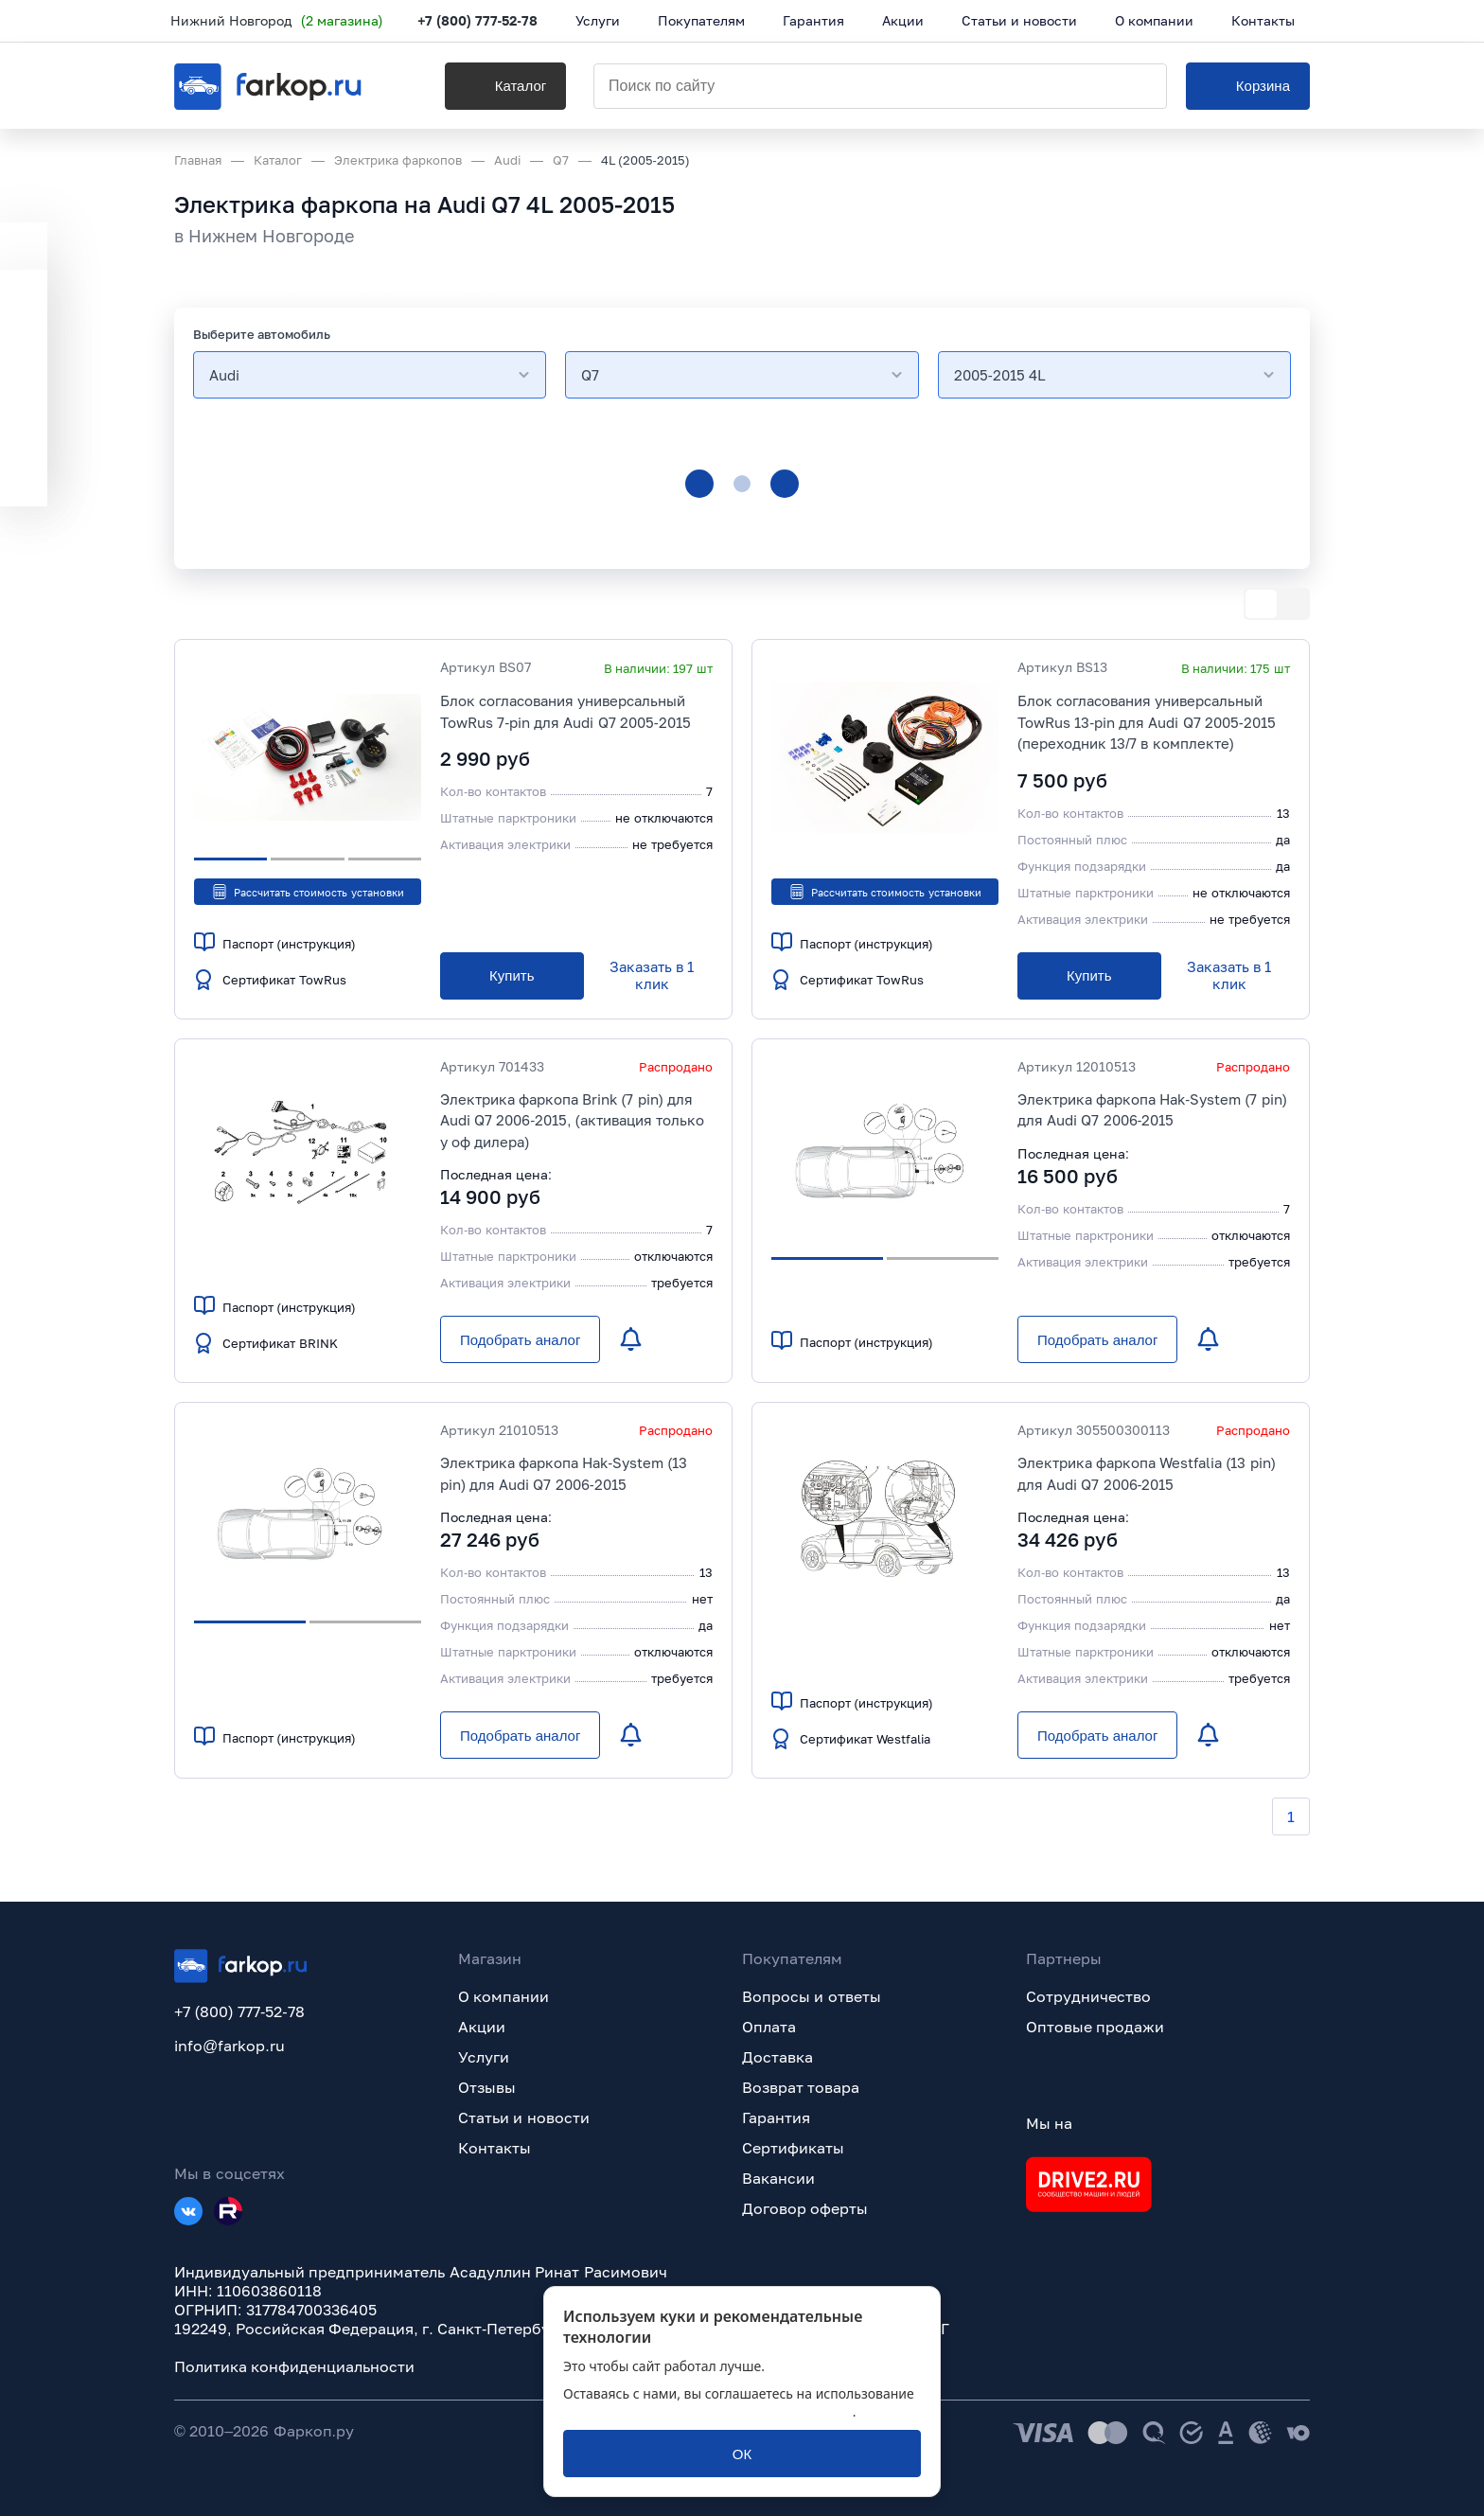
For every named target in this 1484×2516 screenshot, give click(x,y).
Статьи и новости (524, 2117)
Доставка (777, 2056)
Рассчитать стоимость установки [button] (307, 891)
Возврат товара (800, 2087)
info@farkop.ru (229, 2045)
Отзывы (487, 2087)
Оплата (769, 2026)
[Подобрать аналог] (520, 1339)
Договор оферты (805, 2208)
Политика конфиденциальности (294, 2366)
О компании (503, 1996)
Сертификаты (793, 2147)
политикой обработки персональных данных (708, 2411)
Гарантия (776, 2117)
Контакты (494, 2147)
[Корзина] (1248, 86)
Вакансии (778, 2178)
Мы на (1049, 2123)
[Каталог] (500, 86)
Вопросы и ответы (811, 1996)
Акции (481, 2026)
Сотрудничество (1088, 1996)
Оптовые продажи (1095, 2026)
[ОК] (742, 2453)
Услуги (483, 2056)
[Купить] (512, 976)
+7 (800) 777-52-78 (481, 21)
